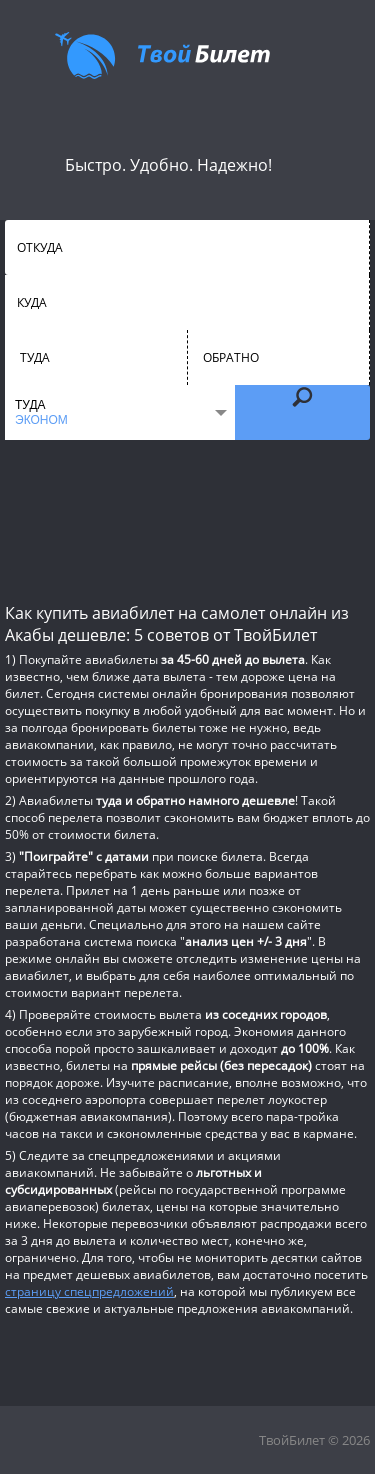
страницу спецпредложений (89, 1291)
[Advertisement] (187, 520)
